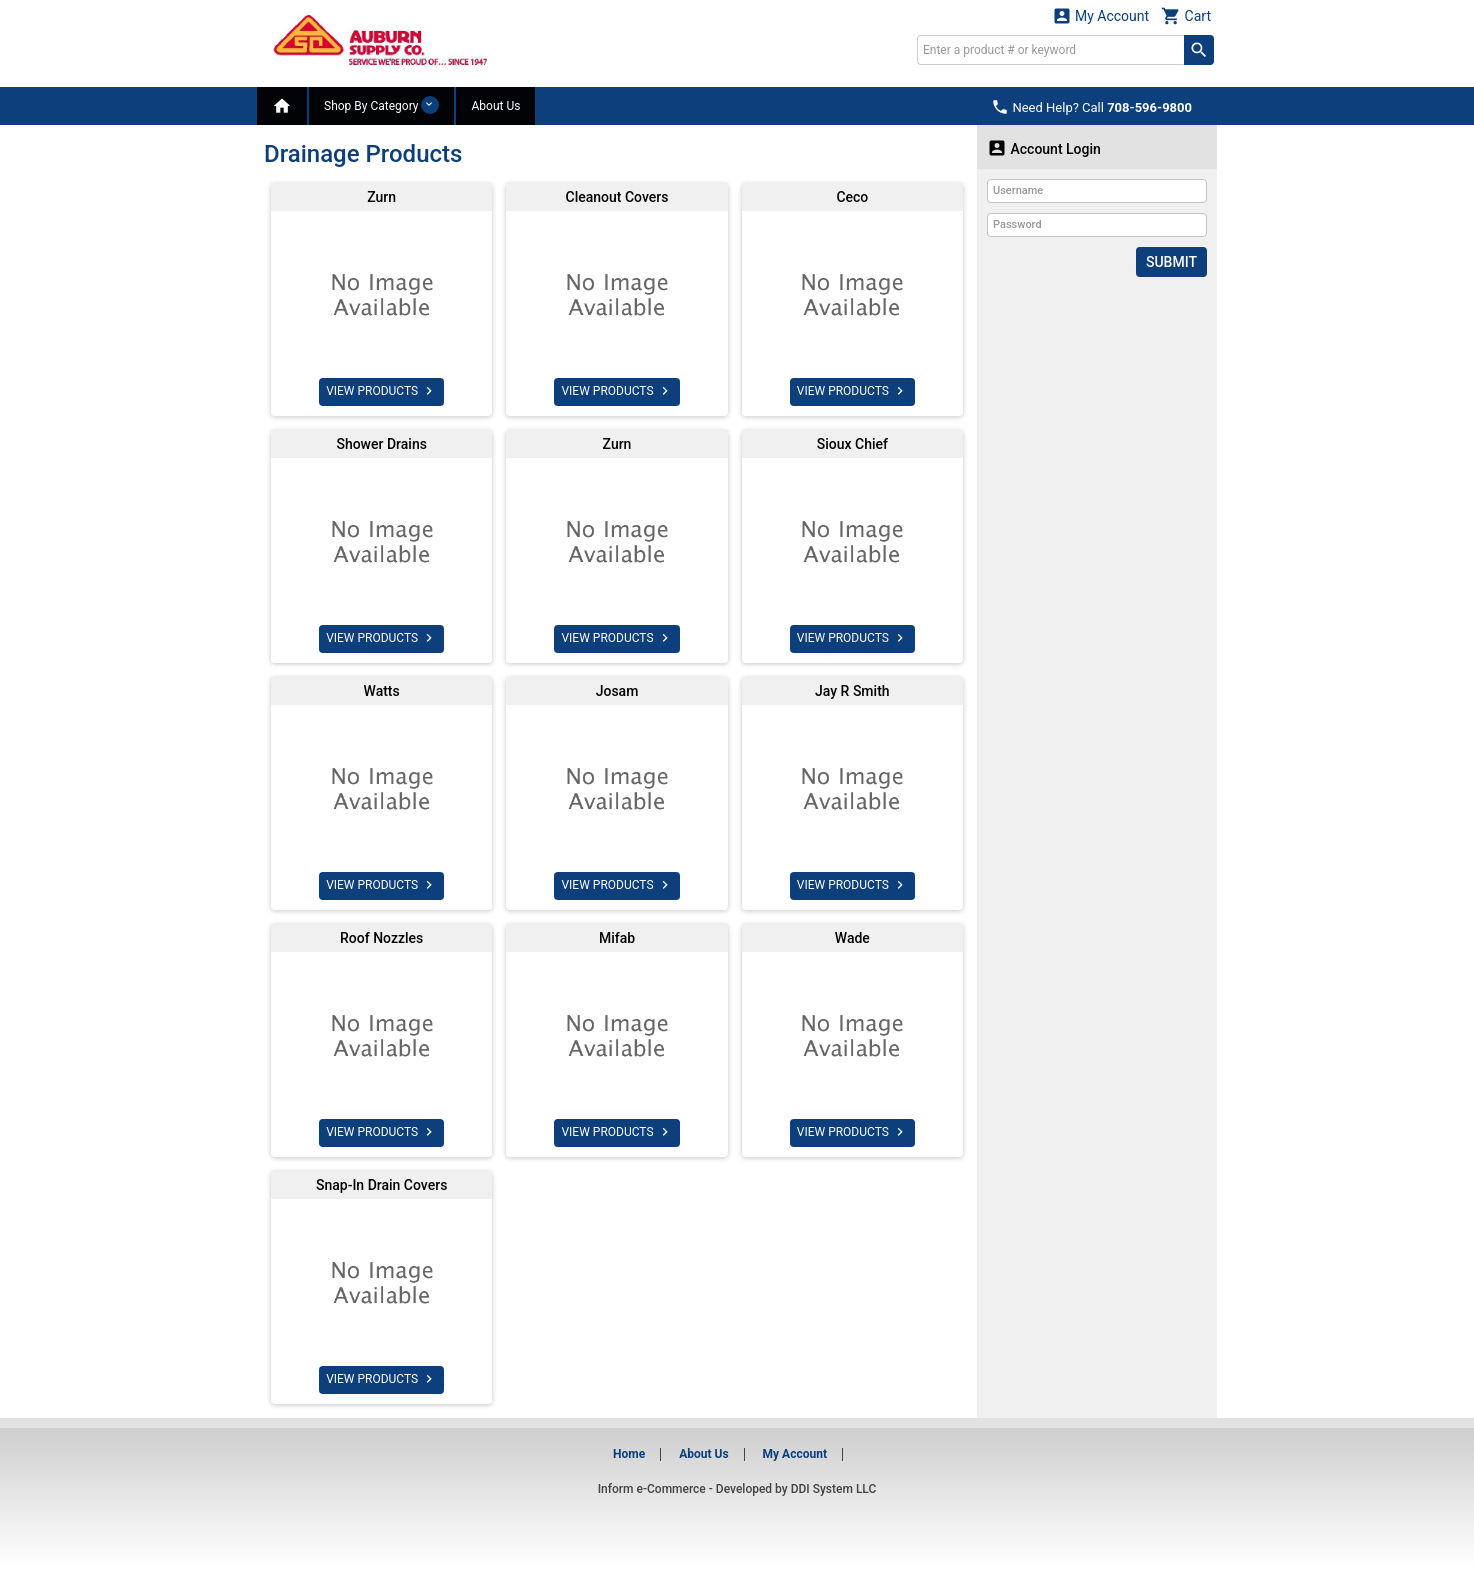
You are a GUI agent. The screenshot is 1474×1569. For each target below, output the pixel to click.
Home (629, 1454)
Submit (1171, 262)
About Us (495, 106)
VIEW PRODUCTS (381, 391)
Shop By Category (381, 105)
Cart (1186, 15)
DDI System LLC (834, 1489)
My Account (1101, 15)
